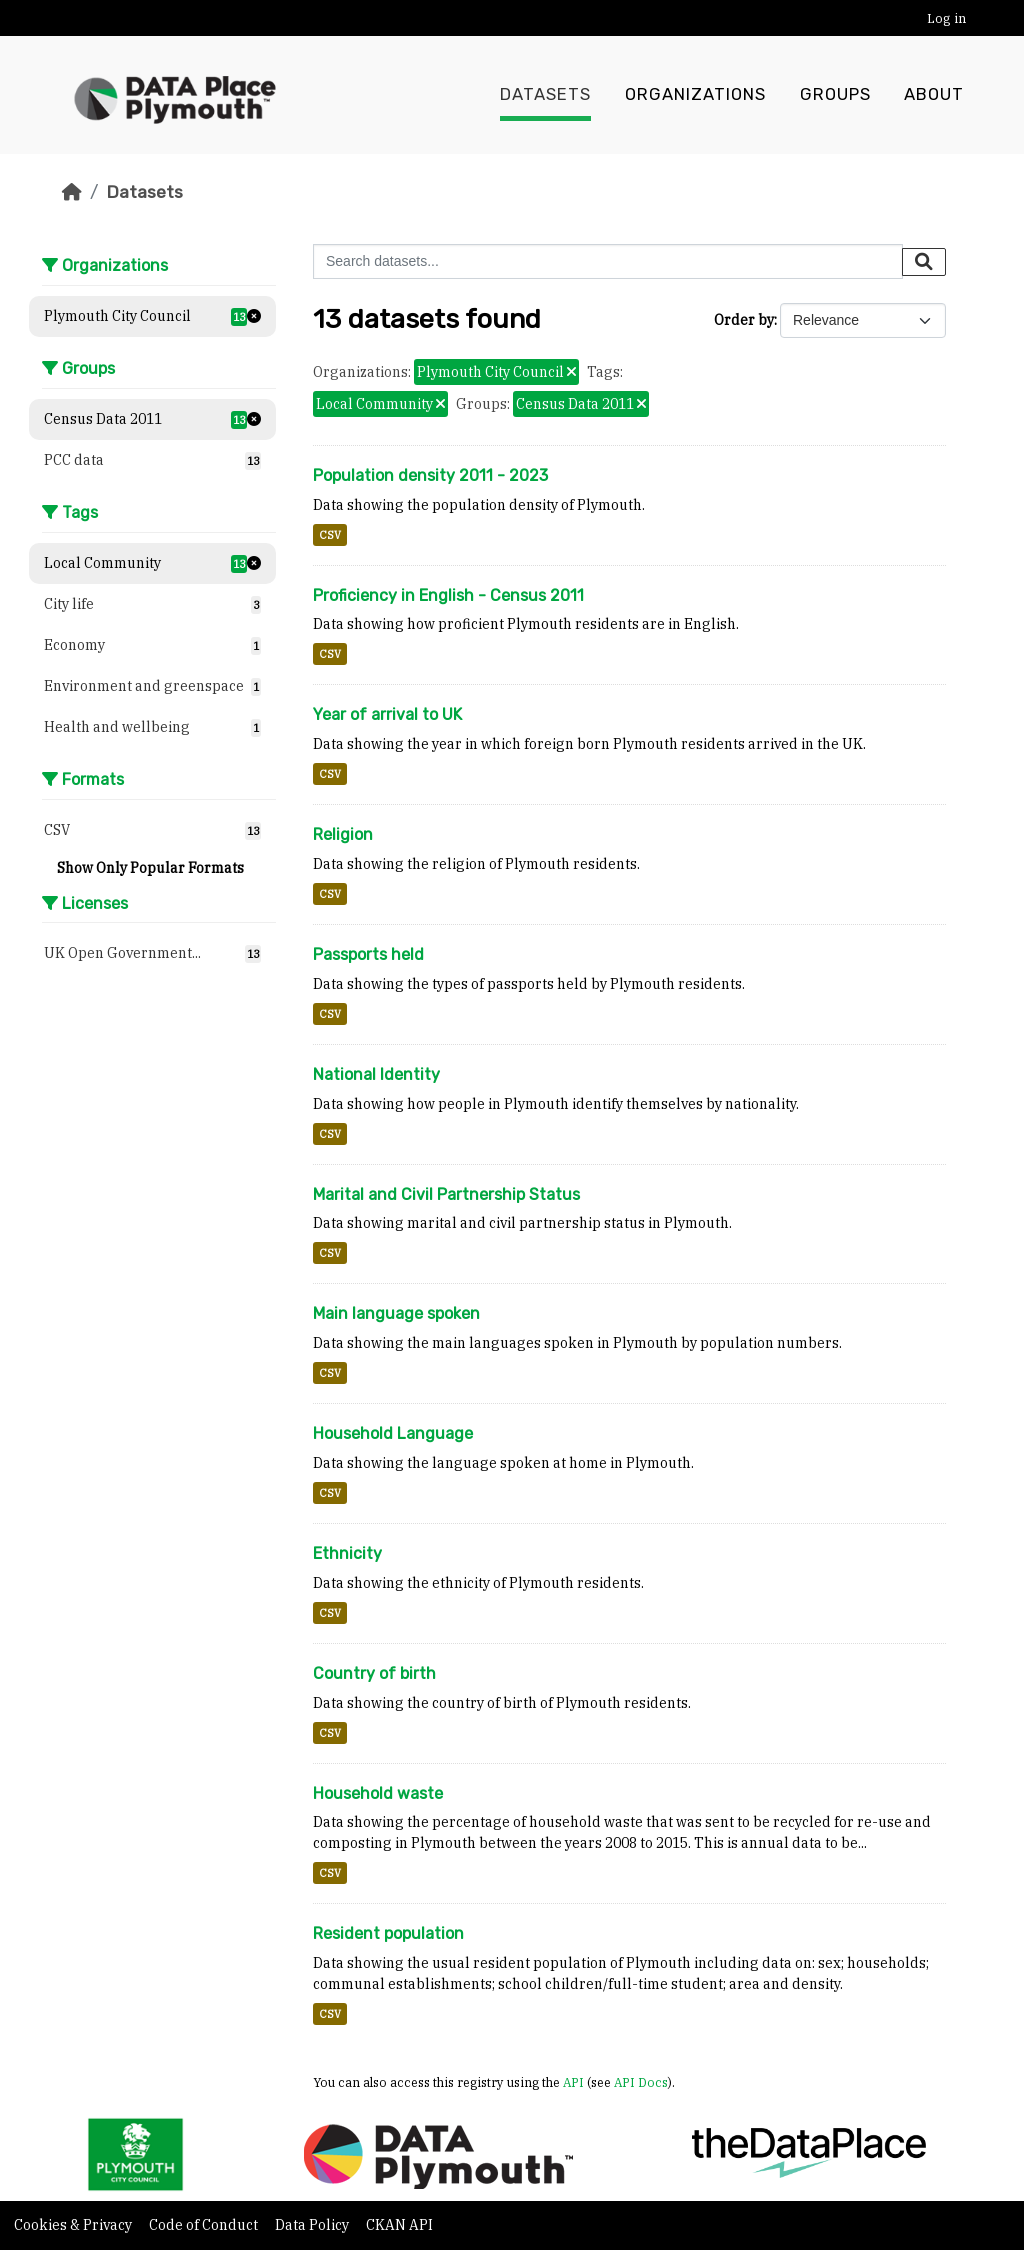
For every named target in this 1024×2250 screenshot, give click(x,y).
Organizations (695, 95)
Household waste (378, 1793)
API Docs (641, 2082)
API (573, 2082)
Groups (835, 95)
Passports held (368, 954)
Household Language (393, 1433)
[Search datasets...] (608, 261)
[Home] (72, 192)
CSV (330, 535)
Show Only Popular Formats (150, 868)
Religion (343, 834)
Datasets (545, 95)
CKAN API (399, 2225)
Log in (946, 18)
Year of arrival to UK (387, 714)
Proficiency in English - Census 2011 (448, 595)
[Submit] (924, 262)
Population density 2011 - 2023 (430, 475)
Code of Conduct (205, 2225)
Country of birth (374, 1673)
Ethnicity (347, 1553)
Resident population (388, 1933)
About (934, 95)
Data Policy (313, 2225)
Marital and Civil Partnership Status (446, 1194)
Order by (744, 320)
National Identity (376, 1074)
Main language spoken (396, 1313)
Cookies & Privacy (74, 2225)
